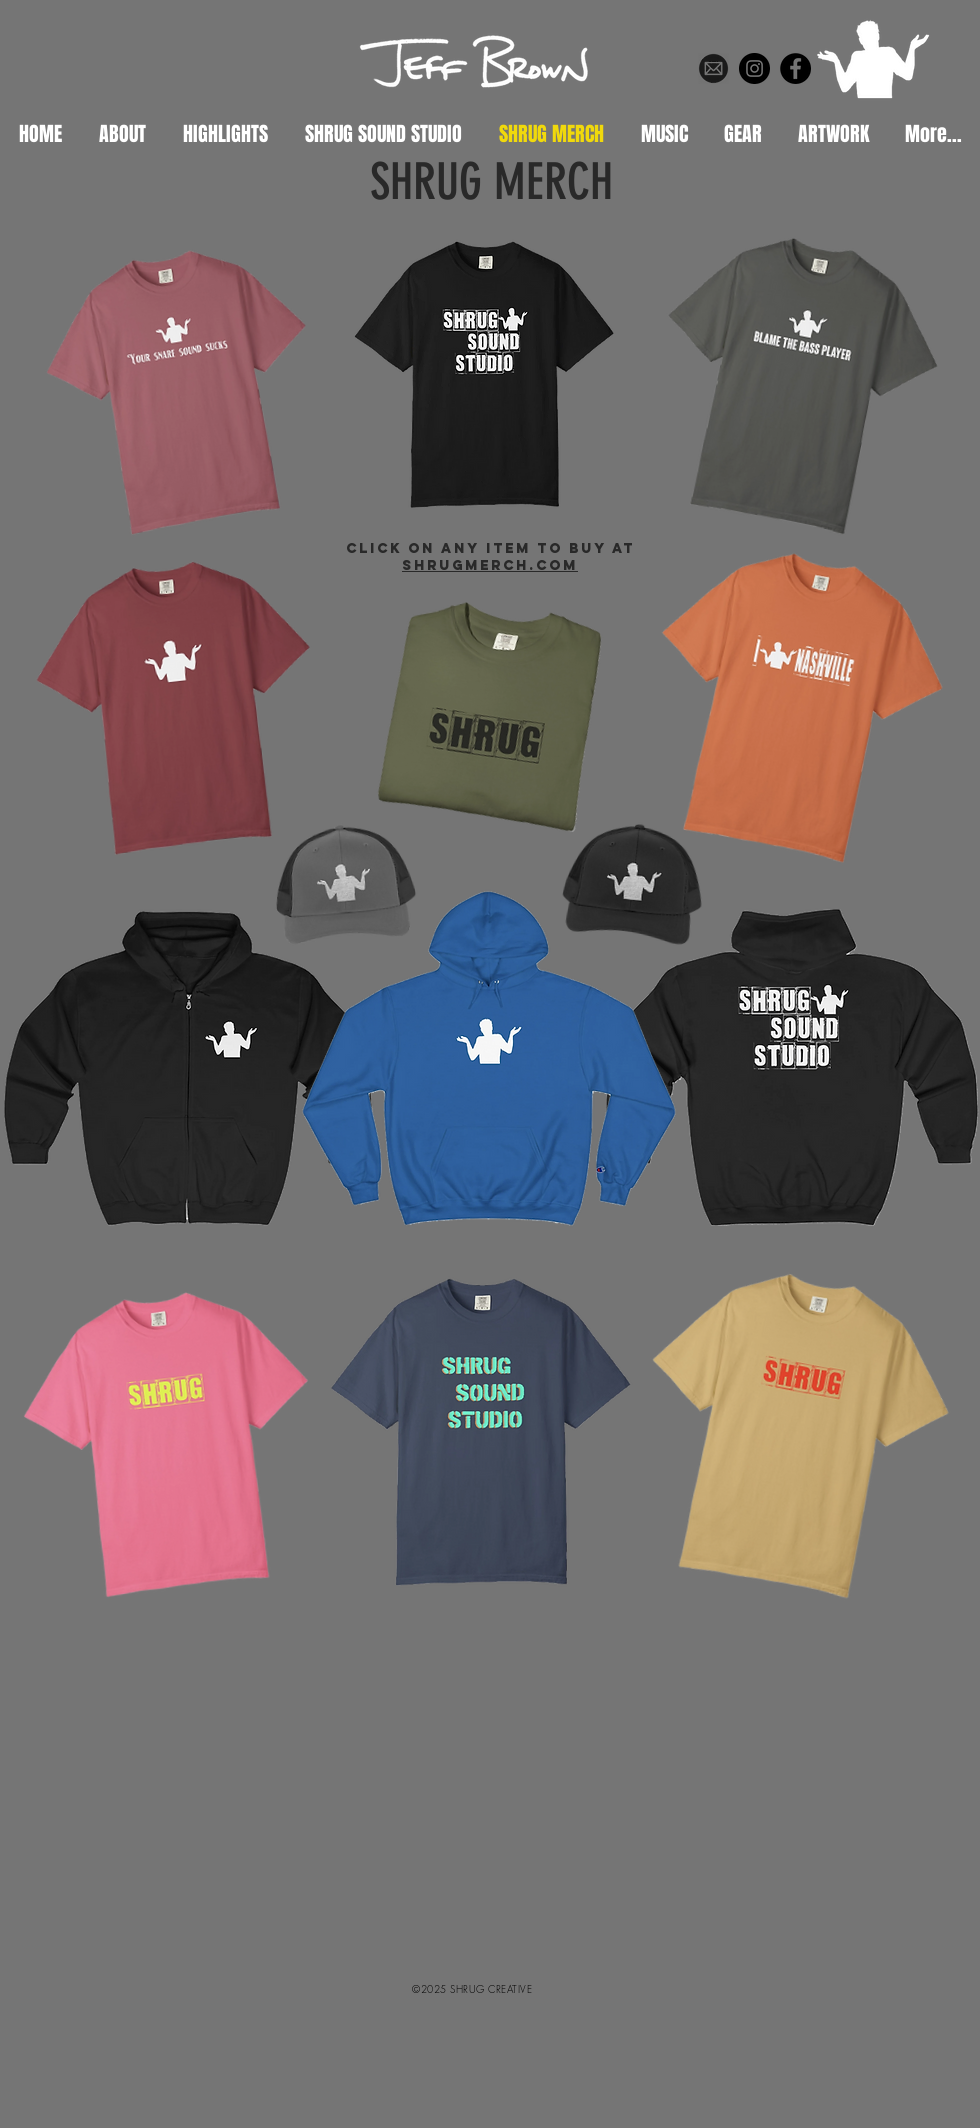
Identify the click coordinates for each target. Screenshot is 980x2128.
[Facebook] (795, 68)
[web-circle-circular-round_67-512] (713, 68)
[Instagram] (754, 68)
